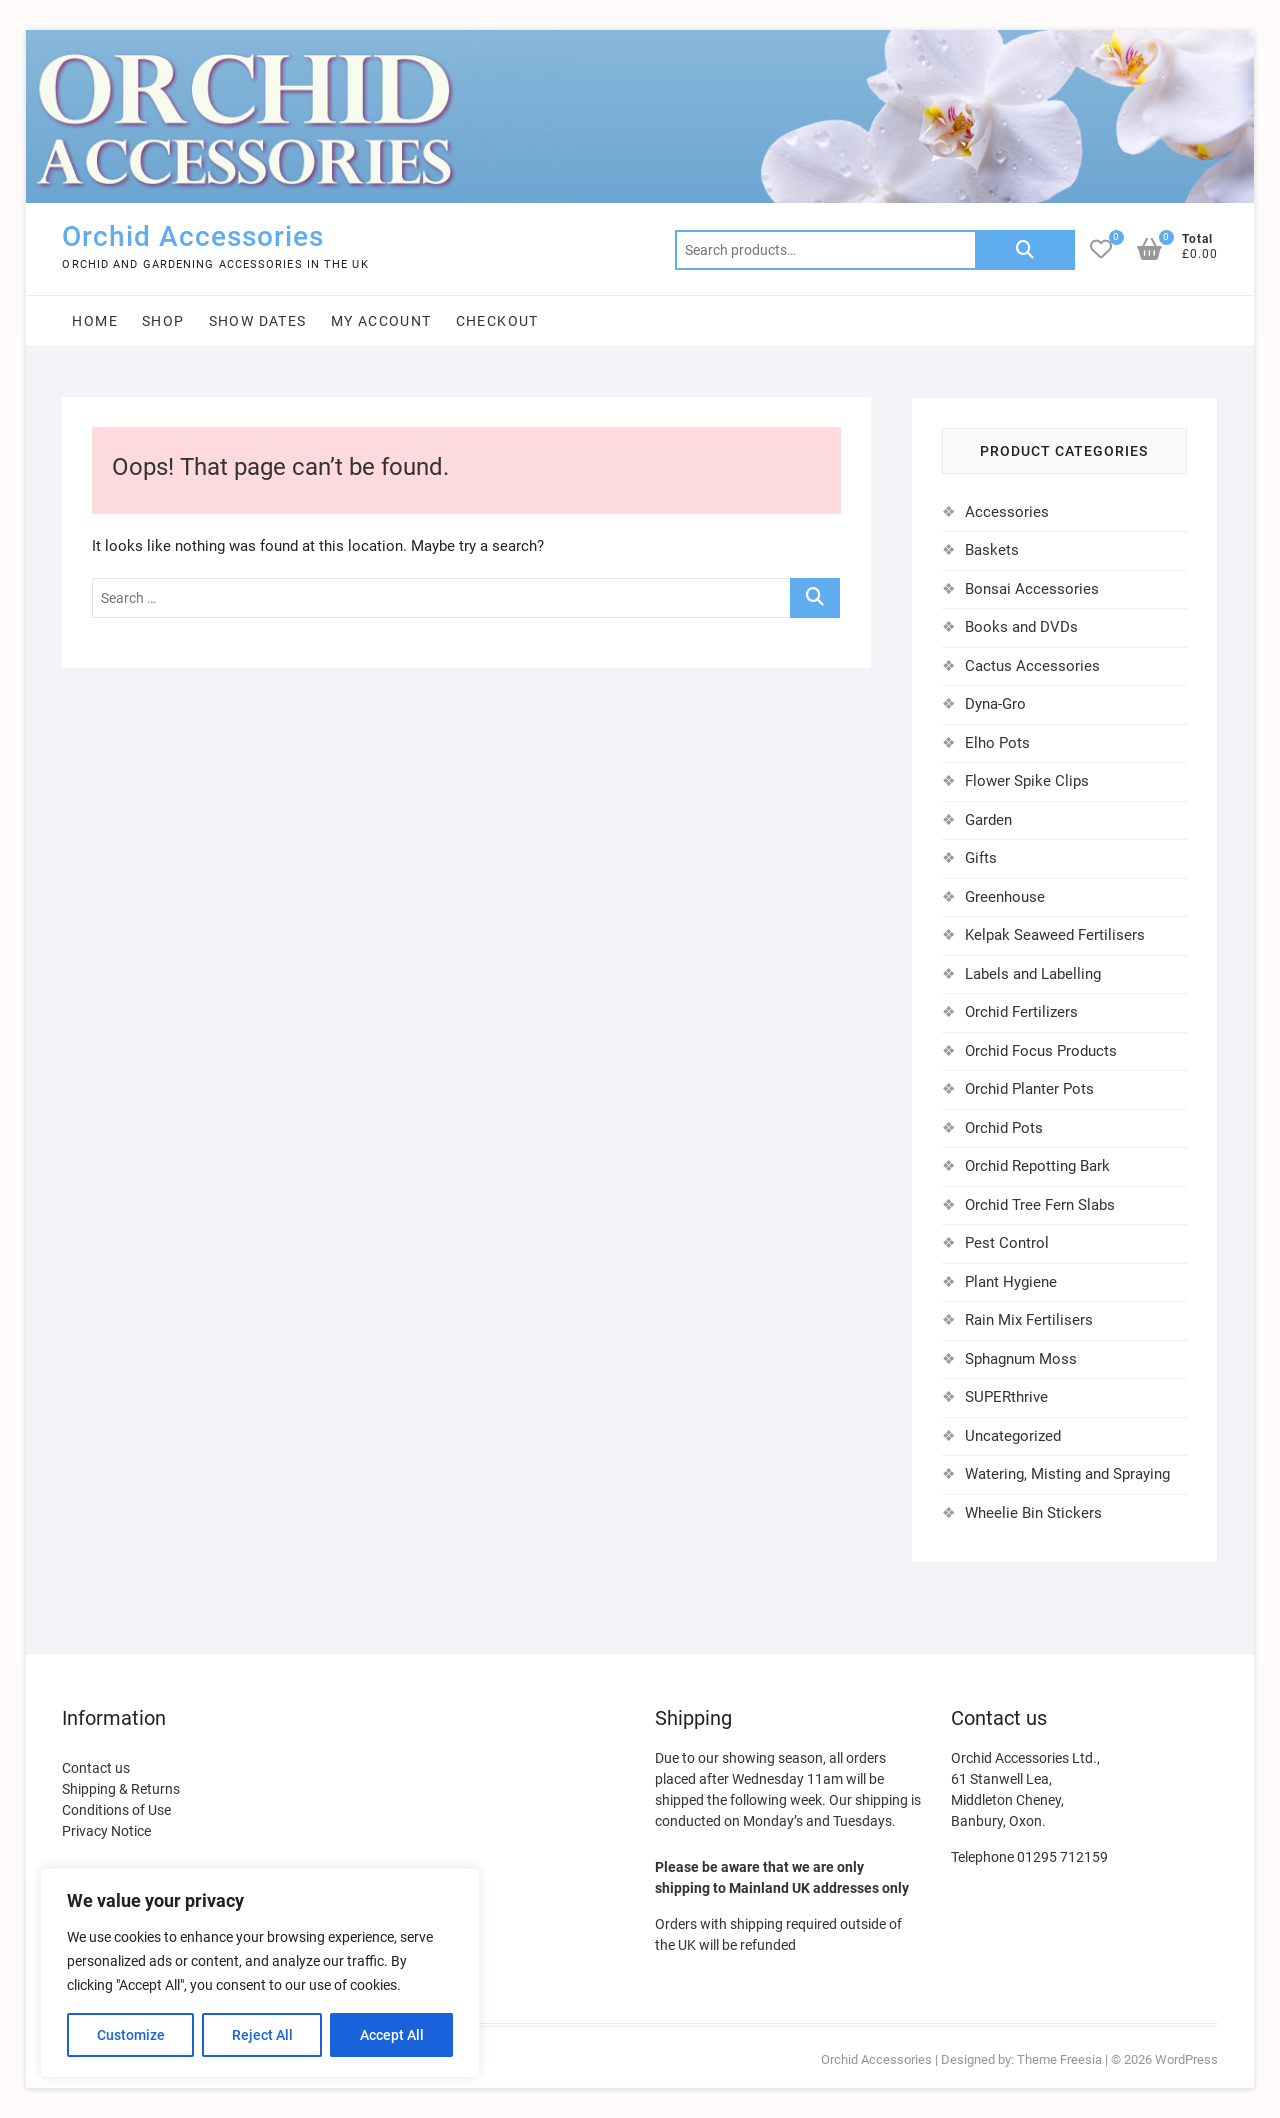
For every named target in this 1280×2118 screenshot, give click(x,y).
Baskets (992, 550)
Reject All (262, 2035)
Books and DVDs (1021, 627)
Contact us (96, 1768)
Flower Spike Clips (1027, 781)
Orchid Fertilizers (1021, 1012)
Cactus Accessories (1032, 666)
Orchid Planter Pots (1029, 1089)
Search (1025, 250)
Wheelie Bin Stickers (1033, 1513)
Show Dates (258, 321)
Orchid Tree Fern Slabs (1040, 1205)
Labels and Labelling (1033, 974)
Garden (988, 820)
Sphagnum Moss (1021, 1359)
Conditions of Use (116, 1810)
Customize (131, 2035)
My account (381, 321)
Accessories (1007, 512)
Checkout (497, 321)
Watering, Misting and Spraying (1067, 1474)
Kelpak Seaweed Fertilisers (1055, 935)
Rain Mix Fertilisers (1029, 1320)
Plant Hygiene (1011, 1282)
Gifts (981, 858)
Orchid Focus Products (1041, 1051)
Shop (163, 321)
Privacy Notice (106, 1831)
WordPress (1186, 2059)
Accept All (392, 2035)
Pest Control (1007, 1243)
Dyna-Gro (995, 704)
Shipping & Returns (121, 1789)
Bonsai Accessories (1032, 589)
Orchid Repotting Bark (1037, 1166)
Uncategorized (1013, 1436)
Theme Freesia (1059, 2059)
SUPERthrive (1006, 1397)
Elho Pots (997, 743)
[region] (260, 1973)
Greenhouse (1005, 897)
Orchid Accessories (193, 236)
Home (95, 321)
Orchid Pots (1004, 1128)
